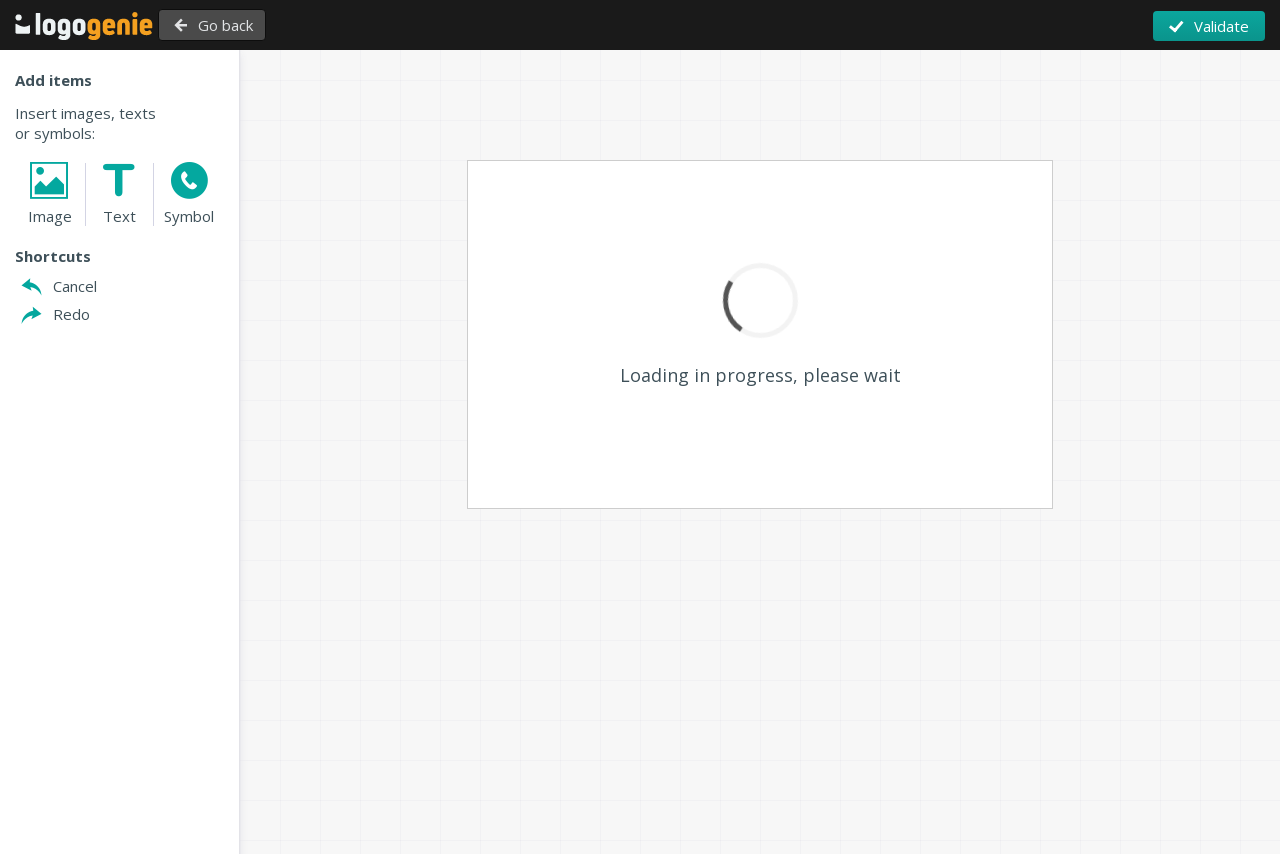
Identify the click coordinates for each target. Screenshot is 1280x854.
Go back (237, 25)
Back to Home (84, 26)
